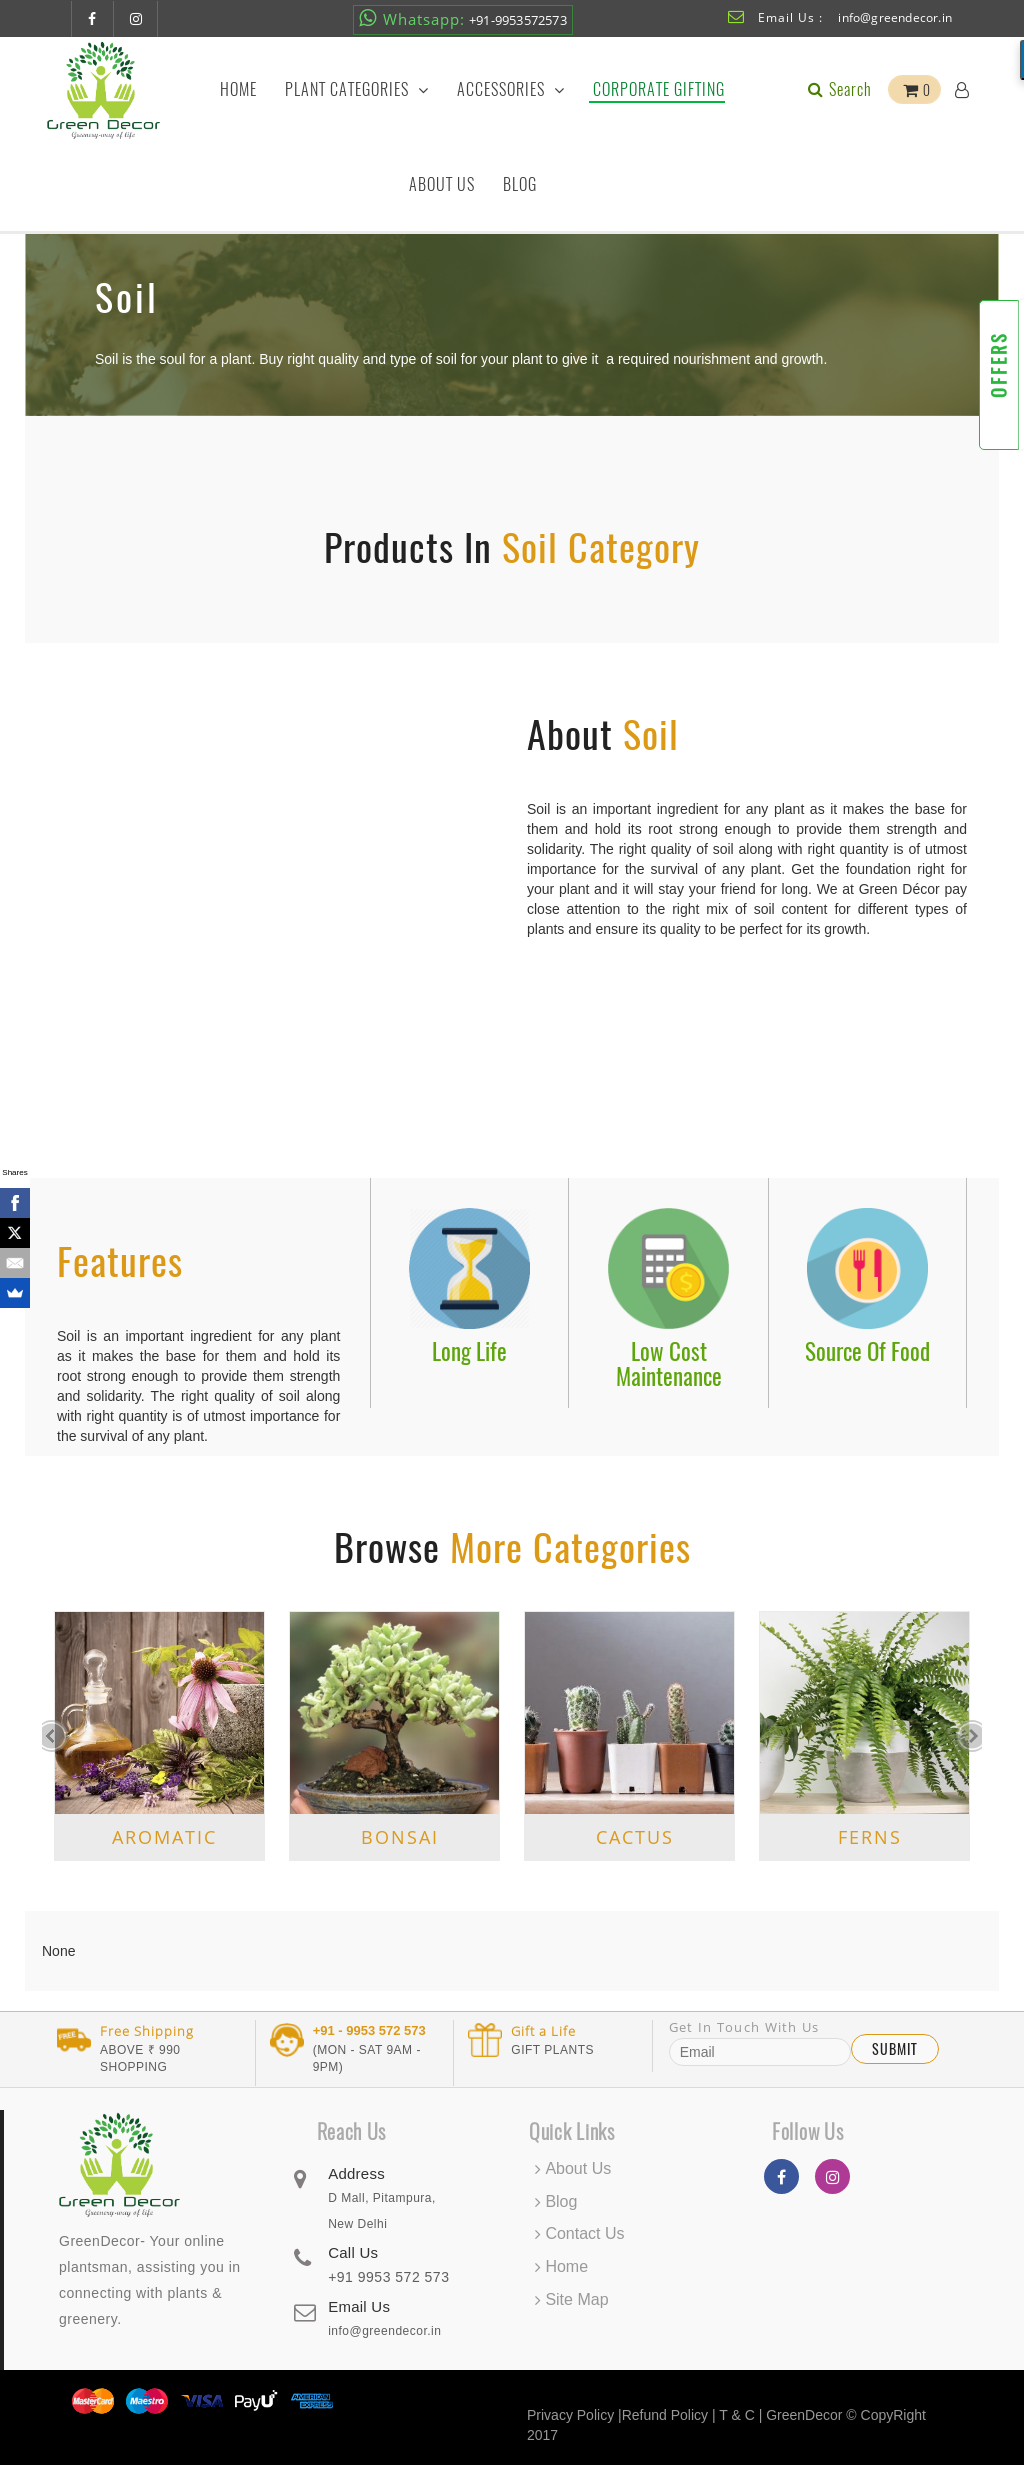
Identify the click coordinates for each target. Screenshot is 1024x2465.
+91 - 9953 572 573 (369, 2031)
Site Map (576, 2299)
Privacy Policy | (574, 2415)
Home (238, 89)
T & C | (740, 2415)
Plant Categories (357, 89)
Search (838, 89)
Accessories (511, 89)
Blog (520, 184)
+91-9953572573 (463, 18)
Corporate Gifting (659, 89)
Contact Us (584, 2233)
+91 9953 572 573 (388, 2277)
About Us (442, 184)
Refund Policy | (671, 2415)
